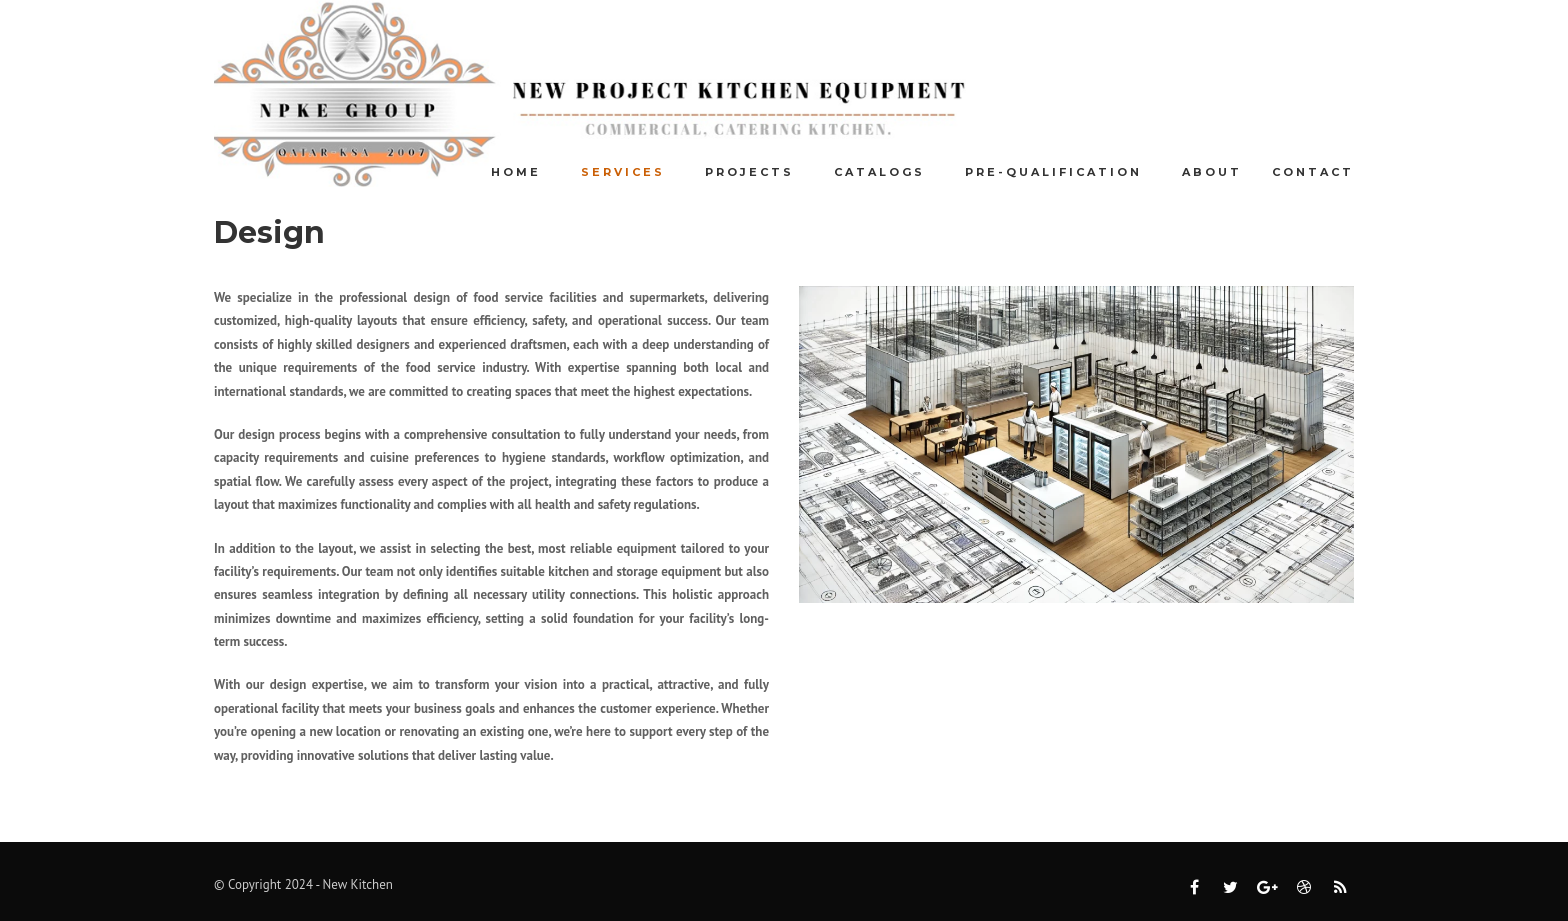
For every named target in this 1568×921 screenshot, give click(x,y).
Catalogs (879, 172)
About (1212, 172)
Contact (1313, 172)
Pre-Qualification (1053, 172)
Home (516, 172)
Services (623, 172)
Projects (749, 172)
